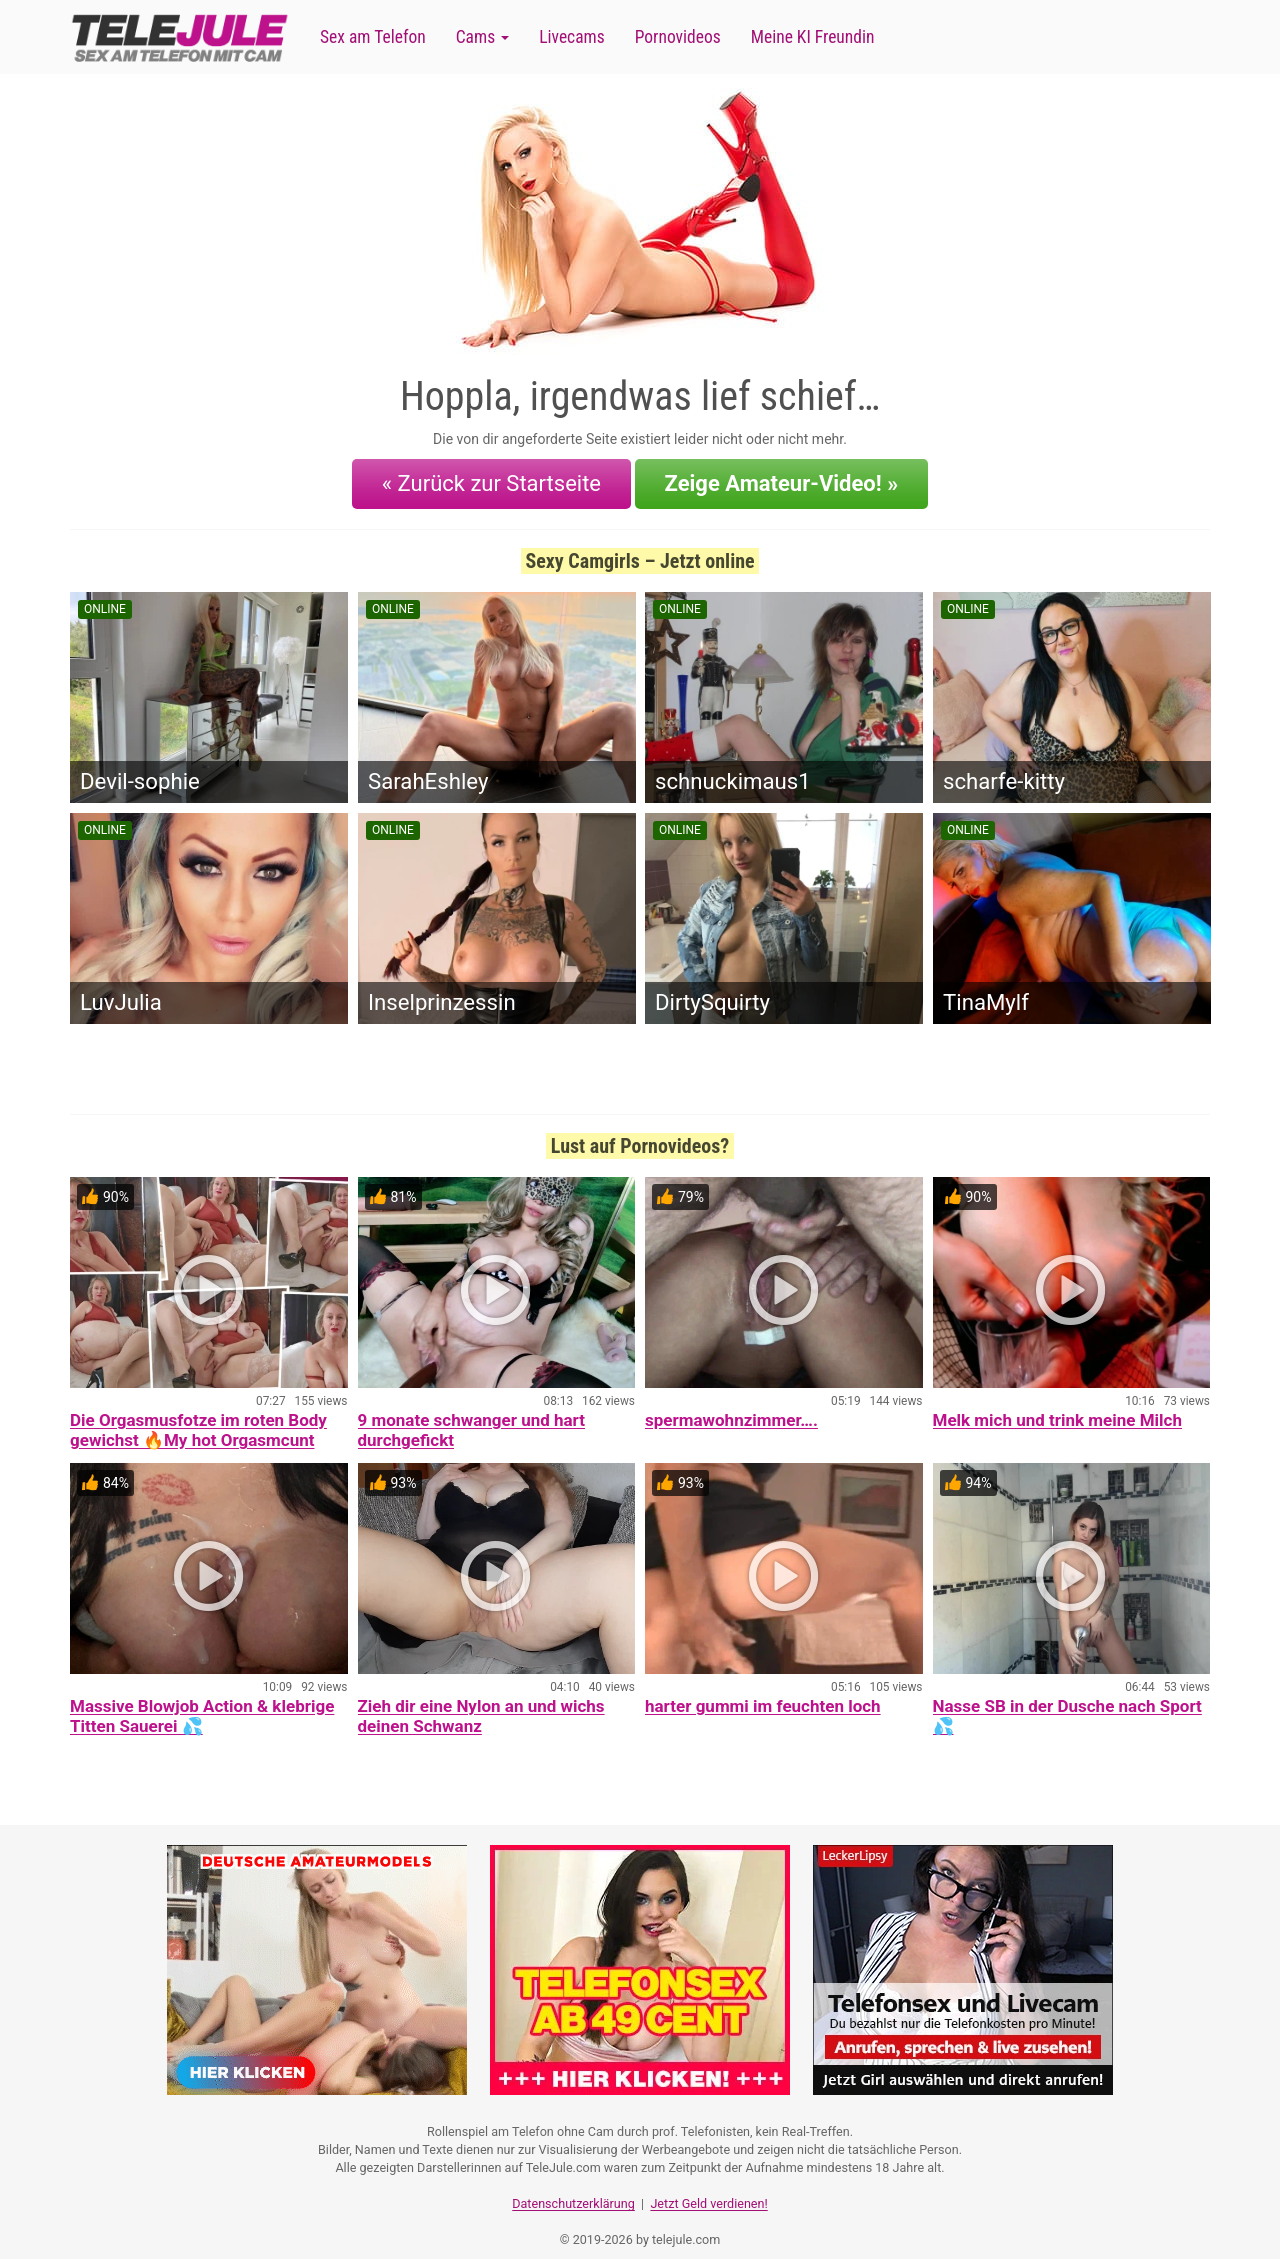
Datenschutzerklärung (573, 2184)
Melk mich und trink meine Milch (1057, 1408)
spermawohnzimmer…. (731, 1408)
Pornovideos (678, 37)
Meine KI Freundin (813, 37)
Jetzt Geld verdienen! (708, 2184)
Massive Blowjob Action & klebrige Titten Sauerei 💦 (202, 1704)
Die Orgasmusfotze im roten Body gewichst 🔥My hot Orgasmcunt (198, 1418)
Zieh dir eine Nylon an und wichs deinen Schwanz (481, 1704)
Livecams (572, 37)
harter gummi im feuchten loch (763, 1694)
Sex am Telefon (373, 37)
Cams (482, 37)
